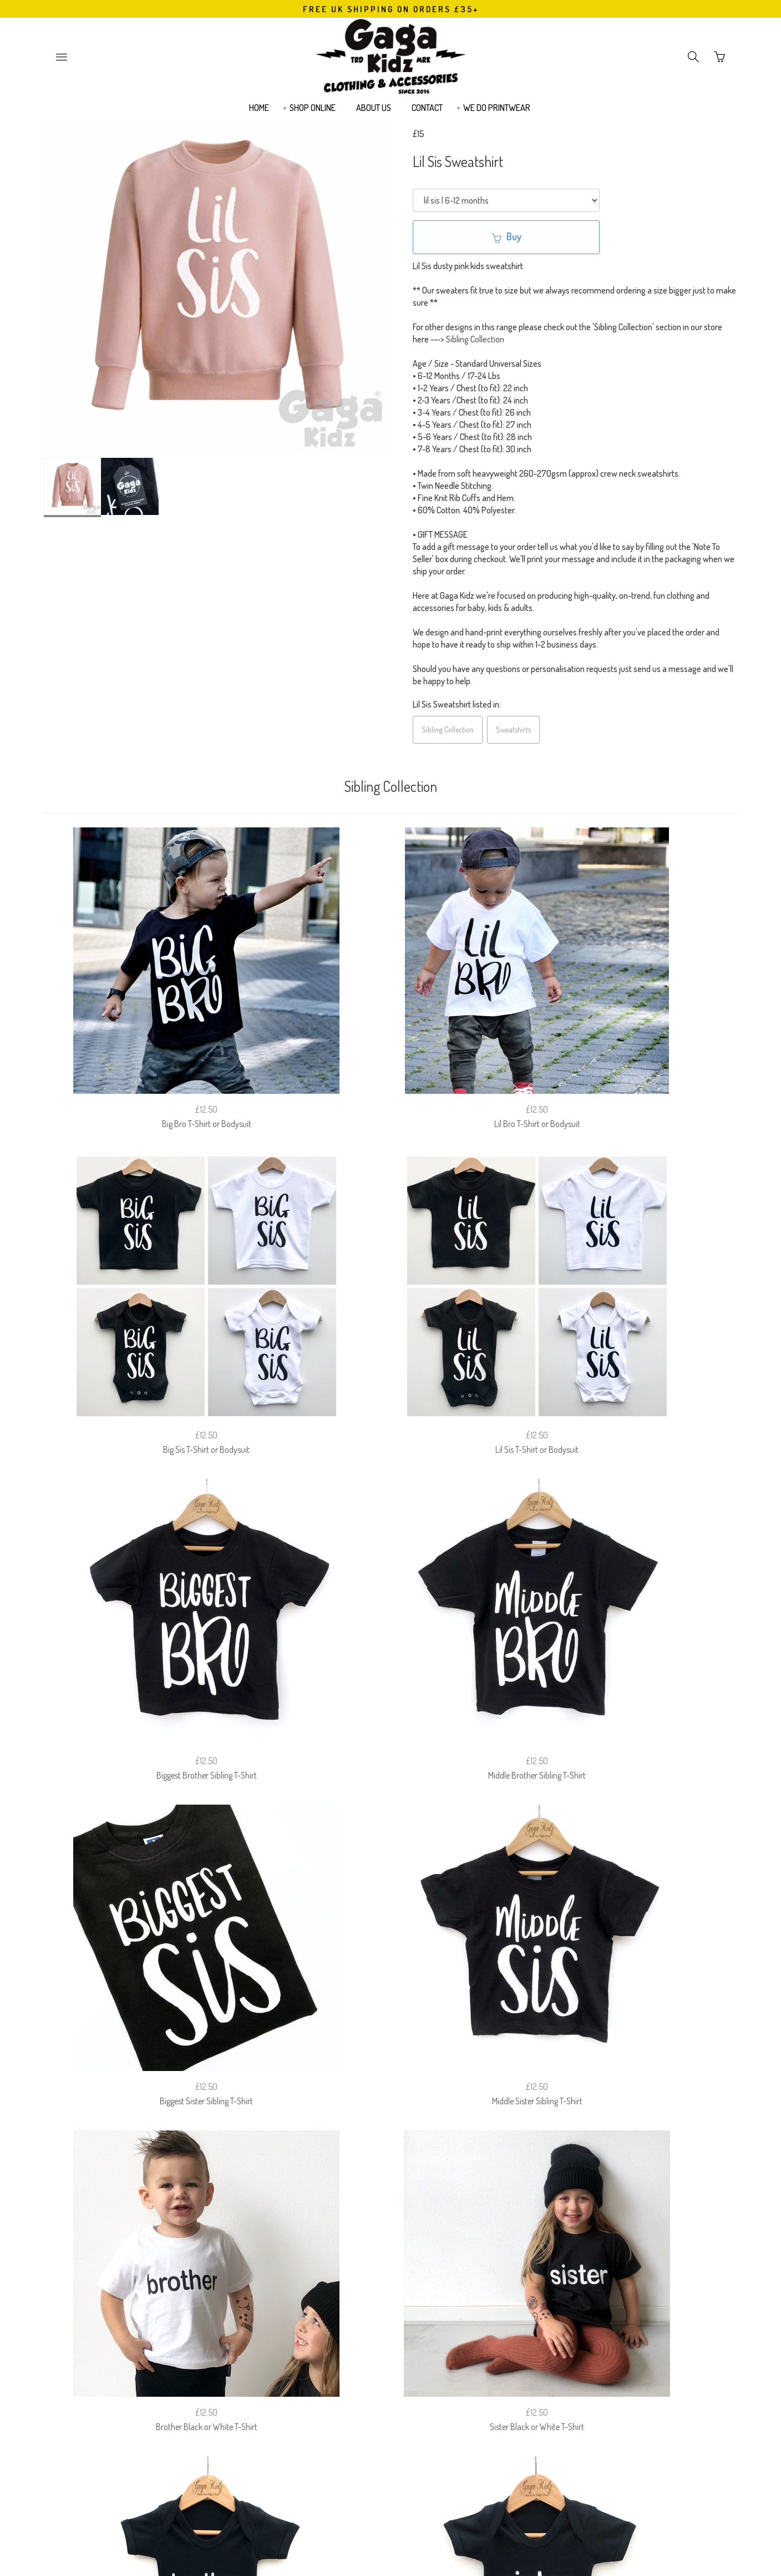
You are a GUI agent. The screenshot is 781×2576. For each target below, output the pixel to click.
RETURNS (337, 2292)
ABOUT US (373, 114)
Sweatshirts (513, 729)
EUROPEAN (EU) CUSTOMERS (501, 2292)
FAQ (293, 2292)
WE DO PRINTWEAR (496, 114)
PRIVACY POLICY (402, 2292)
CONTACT (427, 114)
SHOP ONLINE (313, 114)
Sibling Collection (475, 339)
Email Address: (328, 2349)
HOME (259, 114)
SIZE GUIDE (247, 2292)
